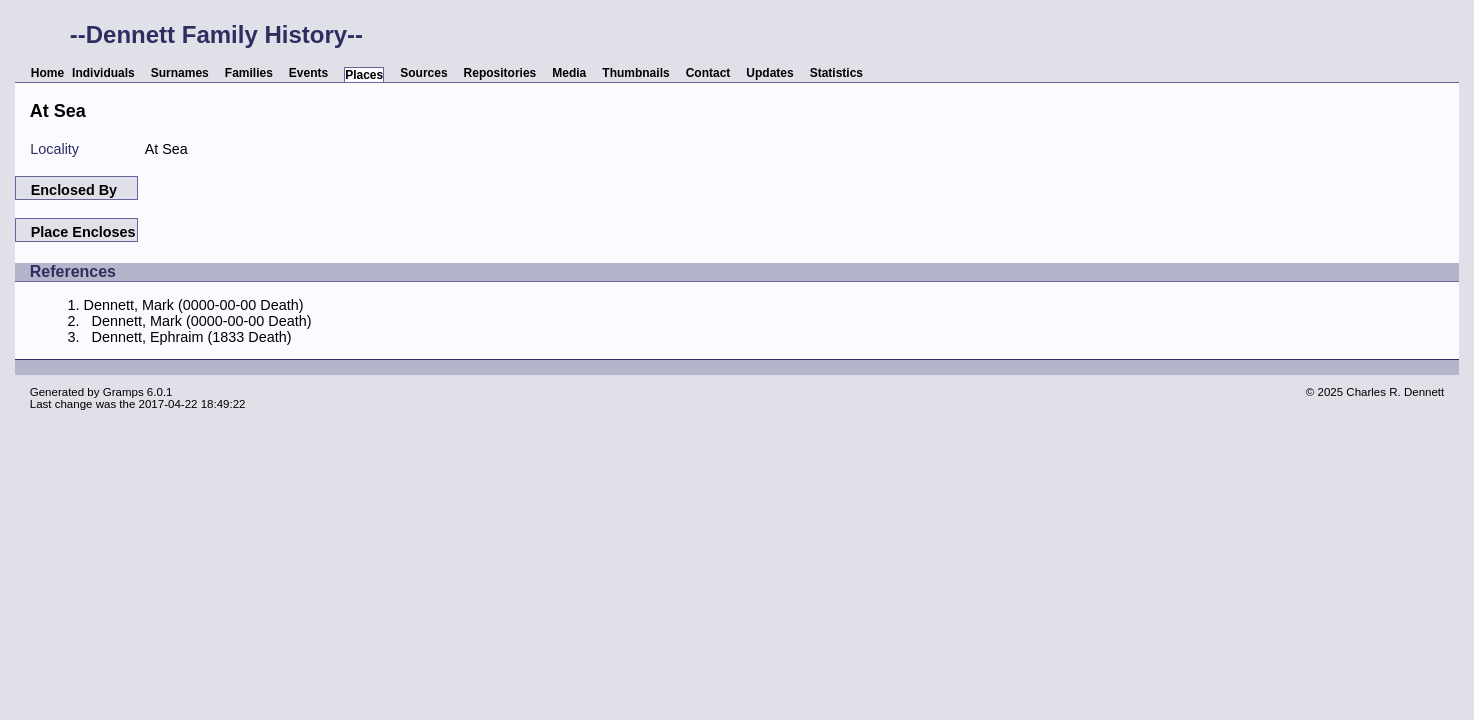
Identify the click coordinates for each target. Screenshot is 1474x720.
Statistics (836, 73)
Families (249, 73)
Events (308, 73)
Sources (423, 73)
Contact (708, 73)
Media (569, 73)
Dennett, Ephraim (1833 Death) (192, 337)
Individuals (103, 73)
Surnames (180, 73)
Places (364, 75)
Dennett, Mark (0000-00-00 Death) (194, 305)
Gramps (123, 392)
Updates (769, 73)
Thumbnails (635, 73)
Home (47, 73)
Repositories (500, 73)
